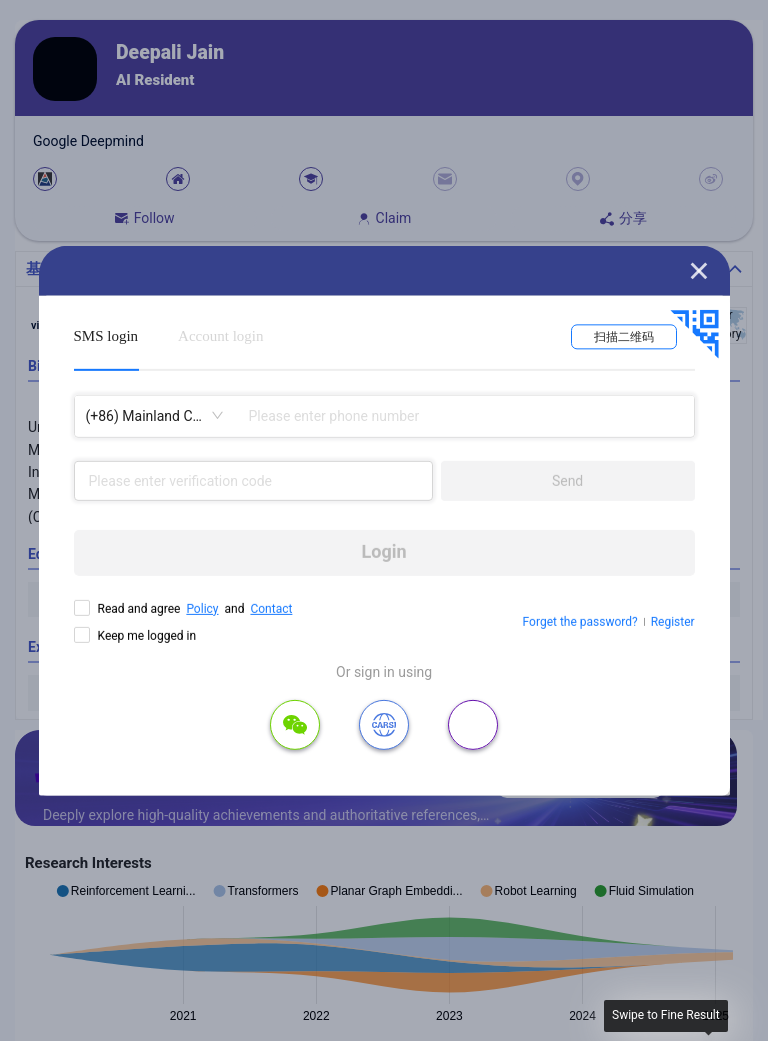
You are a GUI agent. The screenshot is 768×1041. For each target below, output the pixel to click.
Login (384, 551)
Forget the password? (580, 622)
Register (673, 622)
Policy (202, 608)
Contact (271, 608)
